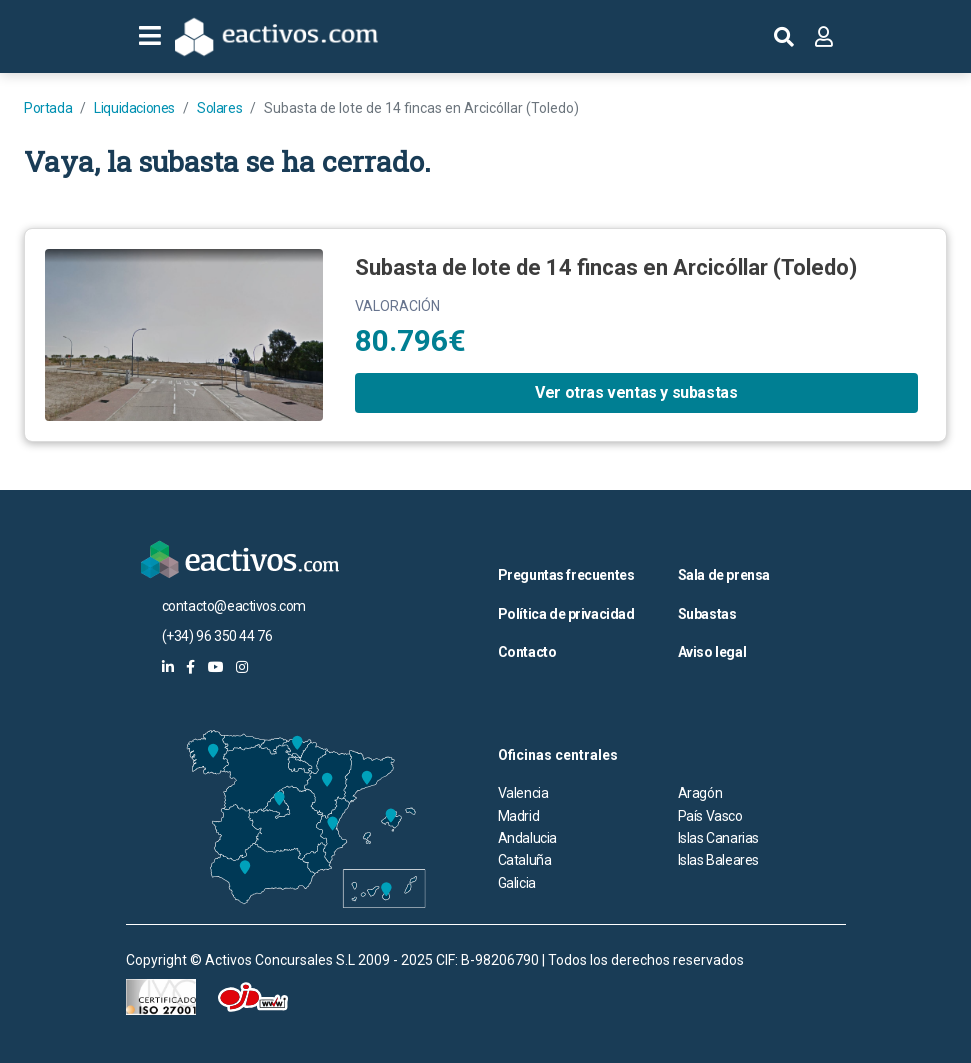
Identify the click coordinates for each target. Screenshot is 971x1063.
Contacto (527, 652)
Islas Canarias (718, 838)
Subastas (707, 614)
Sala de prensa (724, 575)
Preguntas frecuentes (566, 575)
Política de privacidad (566, 614)
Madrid (519, 816)
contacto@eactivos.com (234, 606)
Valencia (523, 793)
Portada (48, 108)
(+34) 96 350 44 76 (217, 636)
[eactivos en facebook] (190, 667)
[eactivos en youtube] (216, 667)
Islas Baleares (718, 860)
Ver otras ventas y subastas (636, 392)
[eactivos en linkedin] (168, 667)
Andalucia (527, 838)
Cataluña (525, 860)
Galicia (517, 883)
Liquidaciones (134, 108)
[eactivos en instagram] (242, 667)
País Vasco (710, 816)
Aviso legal (712, 652)
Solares (219, 108)
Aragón (700, 793)
